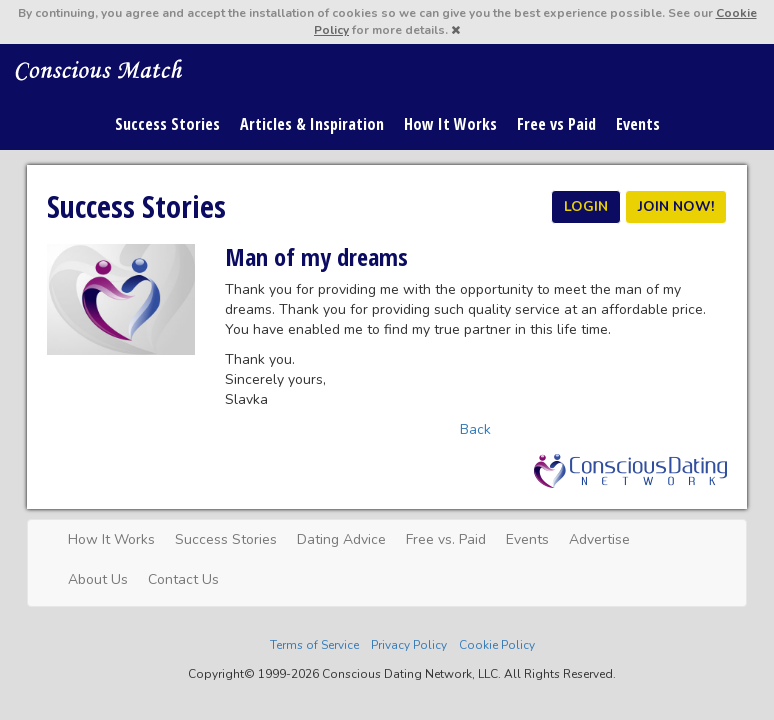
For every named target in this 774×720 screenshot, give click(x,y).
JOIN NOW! (676, 206)
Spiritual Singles (99, 69)
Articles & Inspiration (312, 124)
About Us (98, 579)
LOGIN (586, 206)
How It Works (450, 124)
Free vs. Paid (446, 539)
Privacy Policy (409, 645)
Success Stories (167, 124)
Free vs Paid (556, 124)
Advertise (599, 539)
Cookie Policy (497, 645)
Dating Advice (341, 539)
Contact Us (183, 579)
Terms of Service (314, 645)
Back (475, 429)
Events (638, 124)
